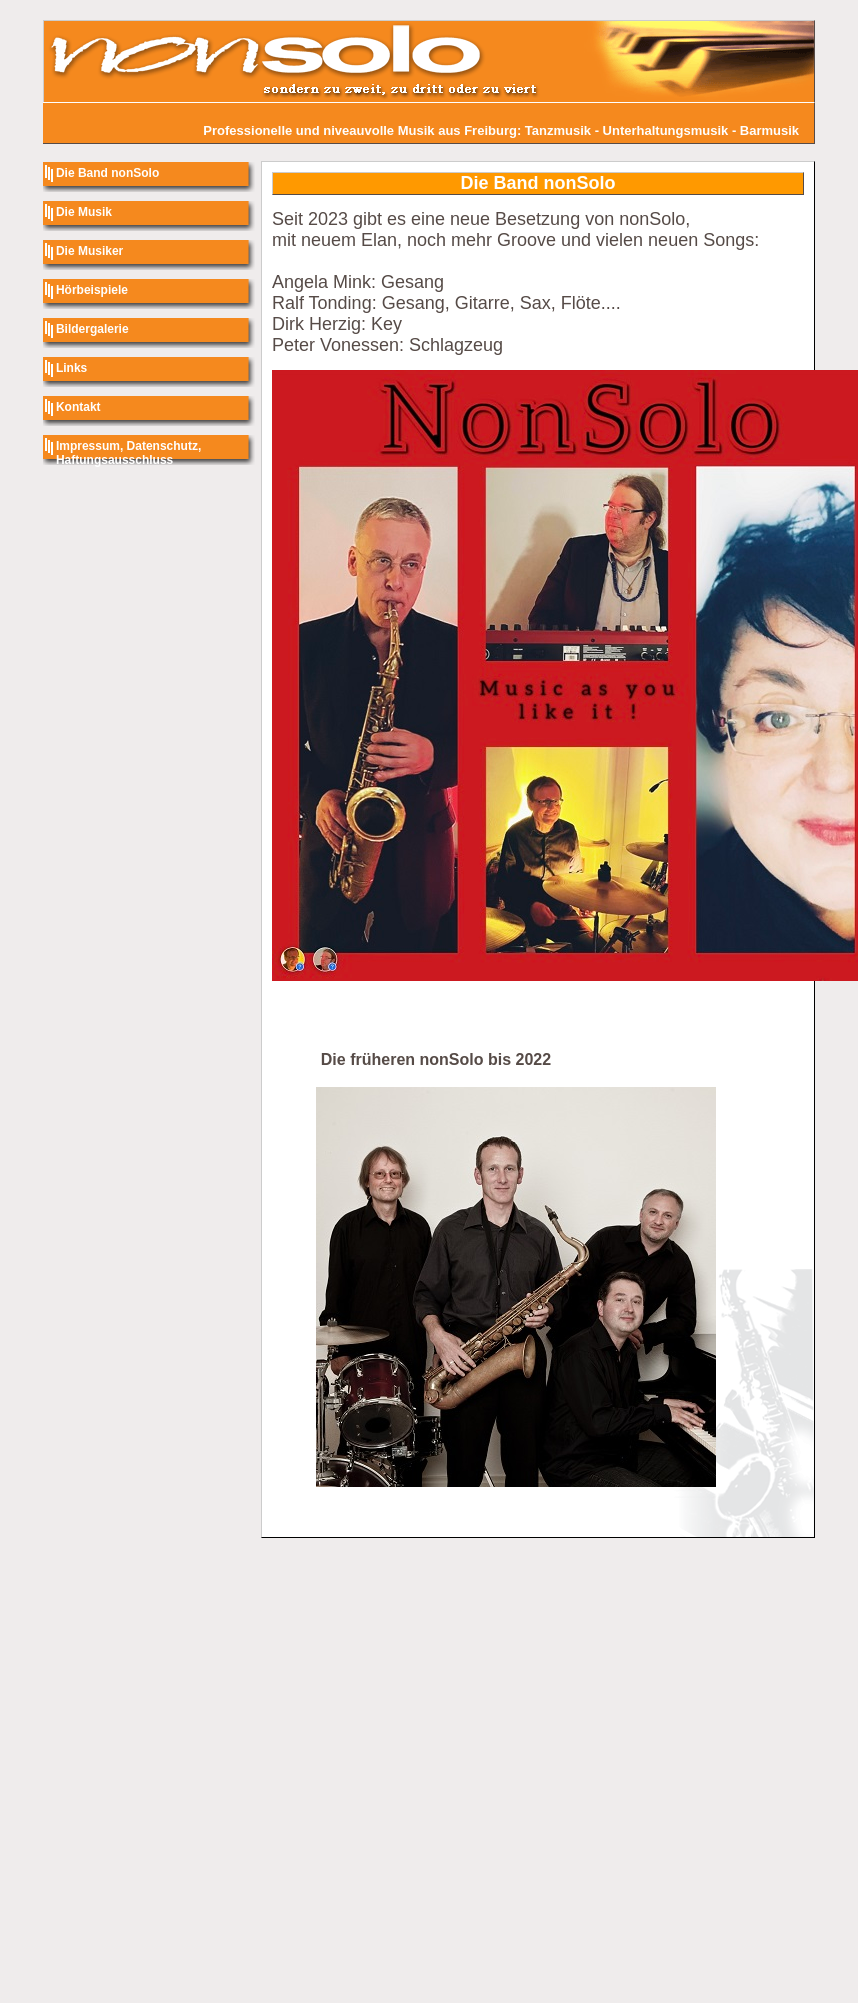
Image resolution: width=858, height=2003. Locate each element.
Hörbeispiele (92, 290)
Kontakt (78, 407)
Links (71, 368)
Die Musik (84, 212)
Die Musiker (89, 251)
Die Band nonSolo (107, 173)
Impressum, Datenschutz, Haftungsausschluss (128, 453)
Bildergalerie (92, 329)
